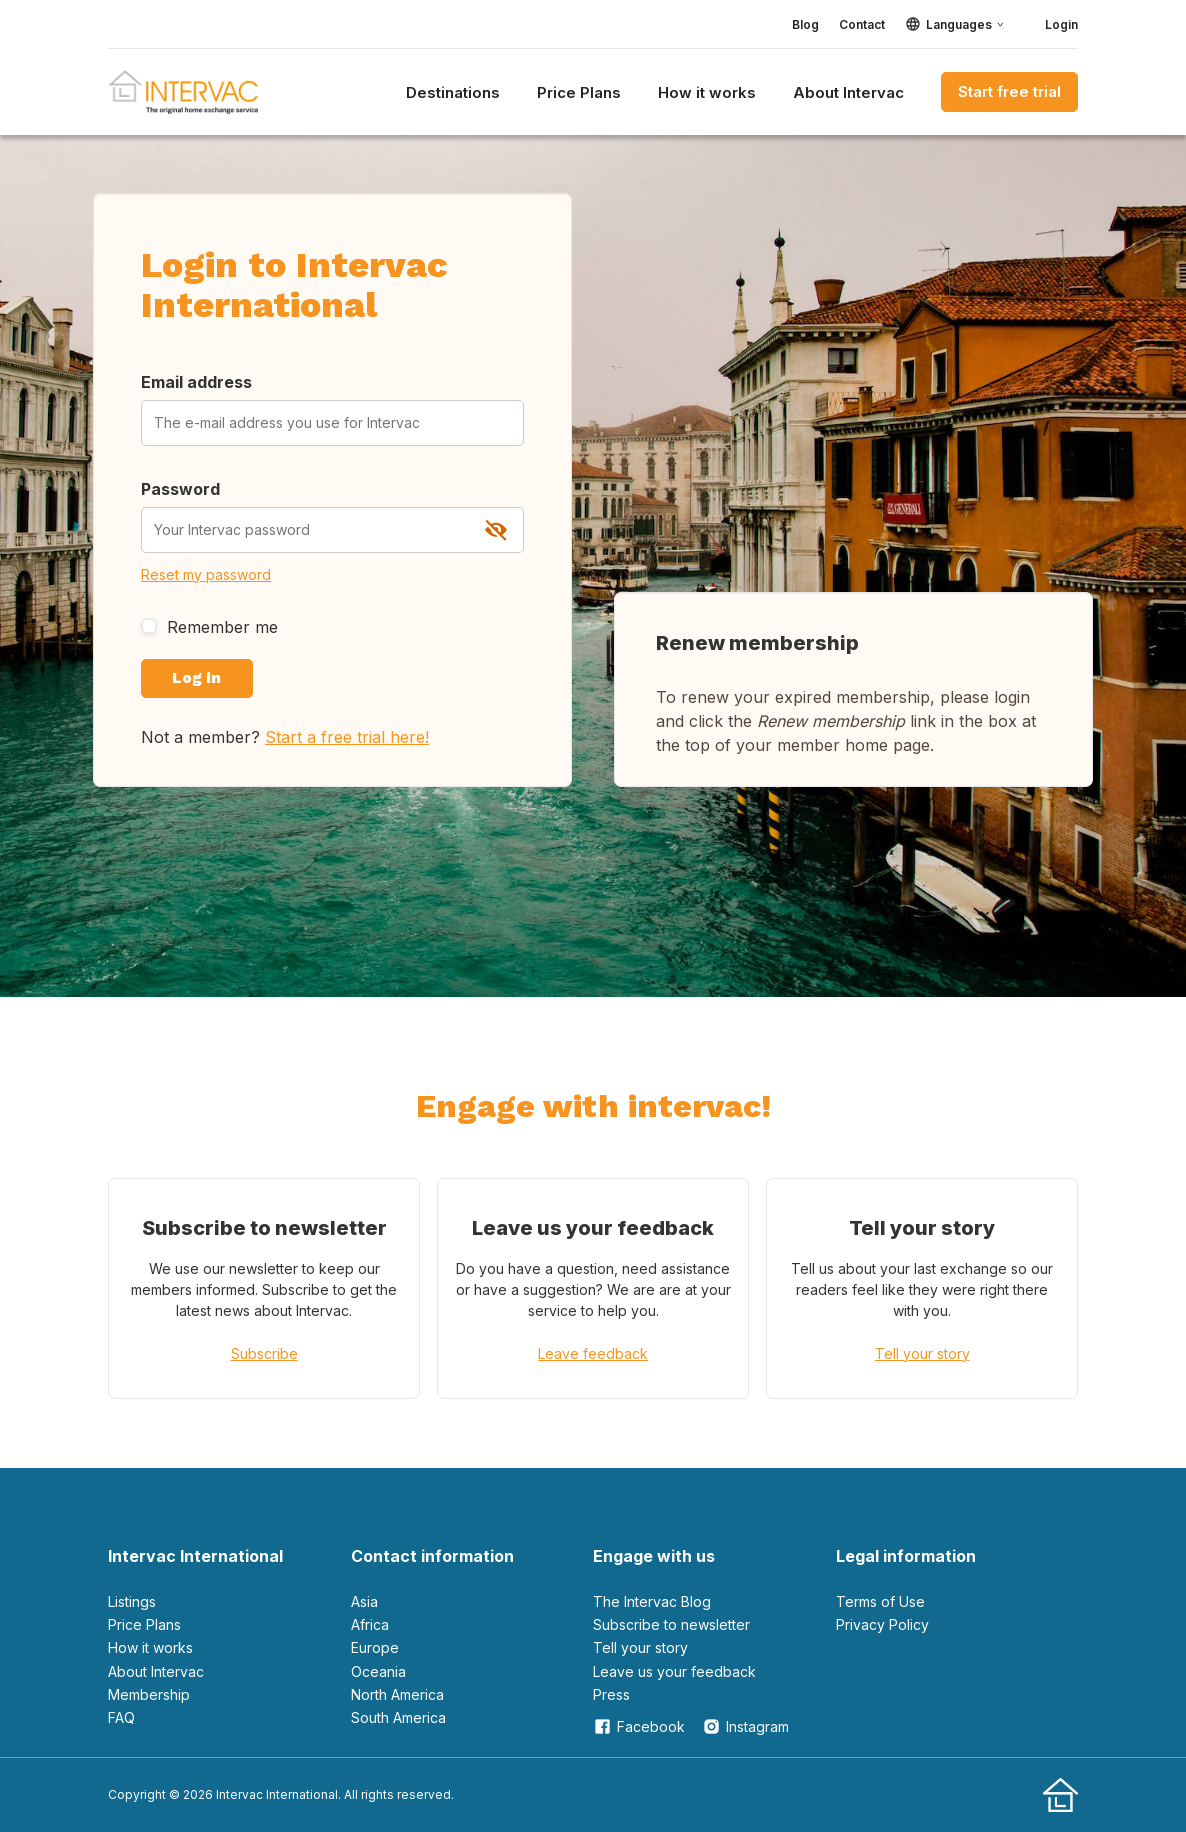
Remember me (209, 627)
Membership (149, 1694)
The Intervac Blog (652, 1601)
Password (180, 489)
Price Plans (579, 92)
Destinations (453, 92)
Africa (370, 1624)
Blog (805, 24)
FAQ (121, 1717)
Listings (132, 1601)
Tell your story (922, 1353)
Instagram (745, 1726)
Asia (364, 1601)
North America (397, 1694)
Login (1051, 24)
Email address (196, 382)
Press (611, 1694)
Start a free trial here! (347, 737)
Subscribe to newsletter (671, 1624)
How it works (707, 92)
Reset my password (206, 574)
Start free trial (1009, 91)
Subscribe (264, 1353)
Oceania (378, 1670)
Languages (959, 24)
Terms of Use (880, 1601)
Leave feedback (593, 1353)
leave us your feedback (674, 1670)
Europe (375, 1647)
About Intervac (848, 92)
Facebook (639, 1726)
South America (398, 1717)
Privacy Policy (882, 1624)
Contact (862, 24)
